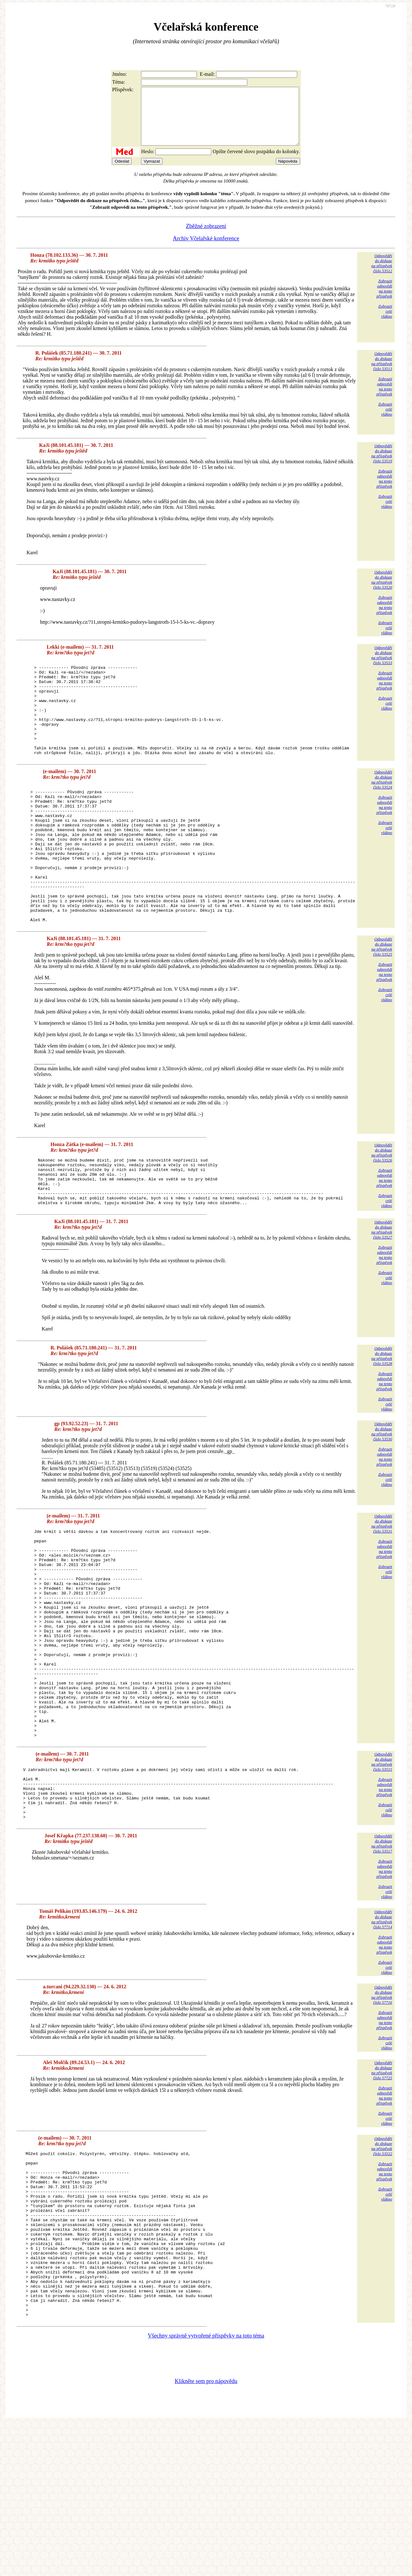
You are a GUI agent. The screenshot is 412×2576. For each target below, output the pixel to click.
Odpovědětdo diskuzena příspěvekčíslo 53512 (381, 275)
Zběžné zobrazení (206, 237)
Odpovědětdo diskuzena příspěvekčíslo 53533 (381, 666)
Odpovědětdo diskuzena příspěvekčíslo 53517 (381, 1963)
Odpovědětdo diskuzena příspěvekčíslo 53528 (381, 1423)
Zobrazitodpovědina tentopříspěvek (384, 300)
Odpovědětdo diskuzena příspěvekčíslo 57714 (381, 2039)
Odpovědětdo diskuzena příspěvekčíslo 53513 (381, 372)
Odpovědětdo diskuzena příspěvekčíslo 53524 (381, 810)
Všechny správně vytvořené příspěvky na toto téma (206, 2488)
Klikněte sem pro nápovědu (206, 2534)
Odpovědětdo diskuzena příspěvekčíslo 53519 (381, 465)
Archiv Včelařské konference (206, 250)
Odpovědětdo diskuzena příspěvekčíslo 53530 (381, 1499)
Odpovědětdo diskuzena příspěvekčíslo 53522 (381, 2265)
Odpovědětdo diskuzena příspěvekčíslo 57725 (381, 2190)
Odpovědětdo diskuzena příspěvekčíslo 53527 (381, 1297)
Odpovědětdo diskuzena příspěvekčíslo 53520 (381, 591)
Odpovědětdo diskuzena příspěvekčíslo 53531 (381, 1591)
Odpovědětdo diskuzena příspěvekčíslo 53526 (381, 1210)
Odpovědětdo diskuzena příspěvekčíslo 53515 (381, 1871)
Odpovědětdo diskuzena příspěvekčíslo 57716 (381, 2114)
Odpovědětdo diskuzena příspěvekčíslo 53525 (381, 1004)
